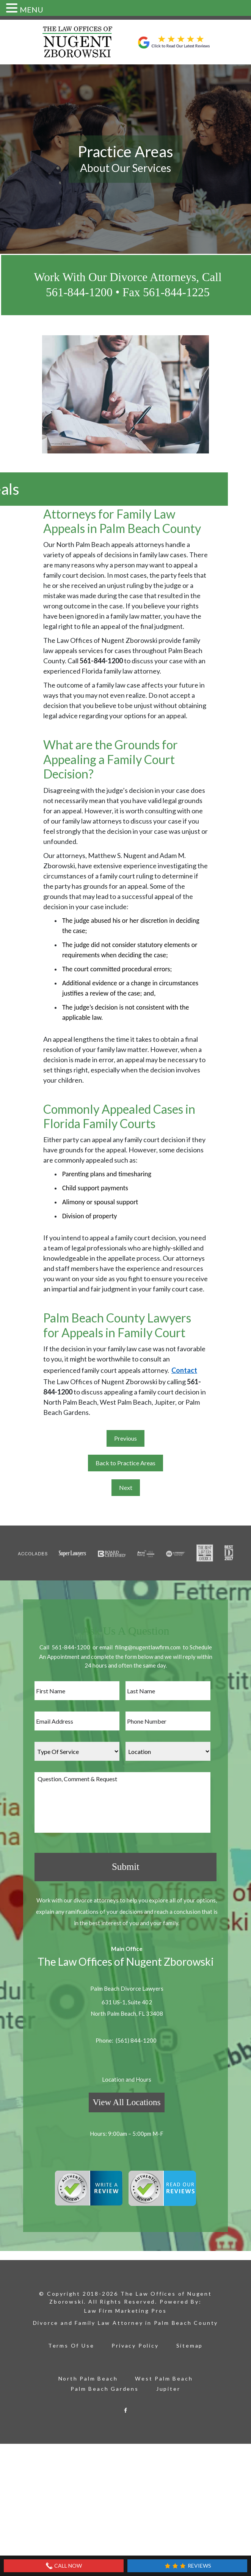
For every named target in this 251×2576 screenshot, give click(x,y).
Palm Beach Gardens (104, 2384)
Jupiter (168, 2384)
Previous (125, 1438)
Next (125, 1487)
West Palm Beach (164, 2374)
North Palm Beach (88, 2374)
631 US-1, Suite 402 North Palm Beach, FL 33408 (127, 2003)
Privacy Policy (134, 2341)
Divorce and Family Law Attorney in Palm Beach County (125, 2318)
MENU (31, 9)
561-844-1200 (71, 1647)
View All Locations (127, 2097)
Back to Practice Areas (125, 1462)
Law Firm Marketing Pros (125, 2306)
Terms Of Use (71, 2341)
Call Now (63, 2566)
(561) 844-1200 (136, 2035)
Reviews (187, 2566)
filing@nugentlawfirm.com (147, 1647)
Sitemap (189, 2341)
